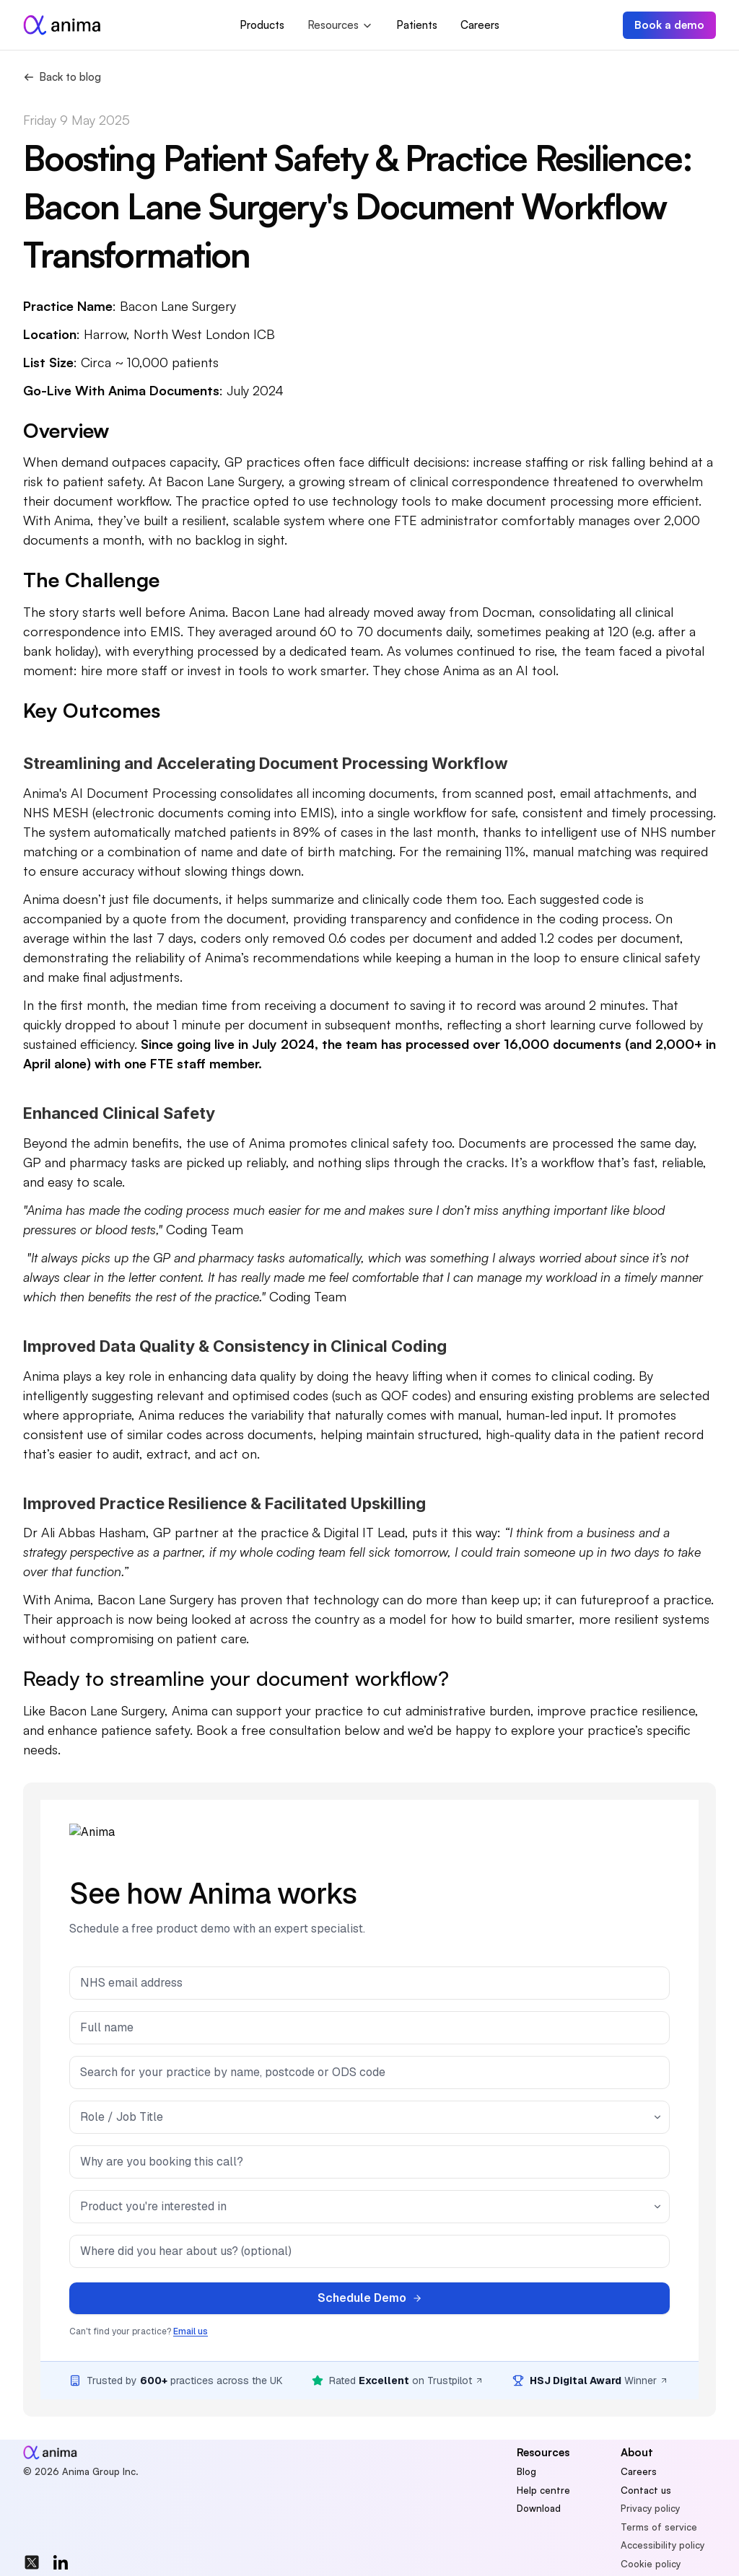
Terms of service (659, 2527)
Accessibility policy (662, 2545)
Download (539, 2508)
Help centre (543, 2490)
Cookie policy (651, 2564)
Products (262, 25)
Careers (479, 25)
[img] (31, 2562)
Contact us (646, 2490)
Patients (416, 25)
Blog (526, 2471)
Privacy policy (650, 2508)
